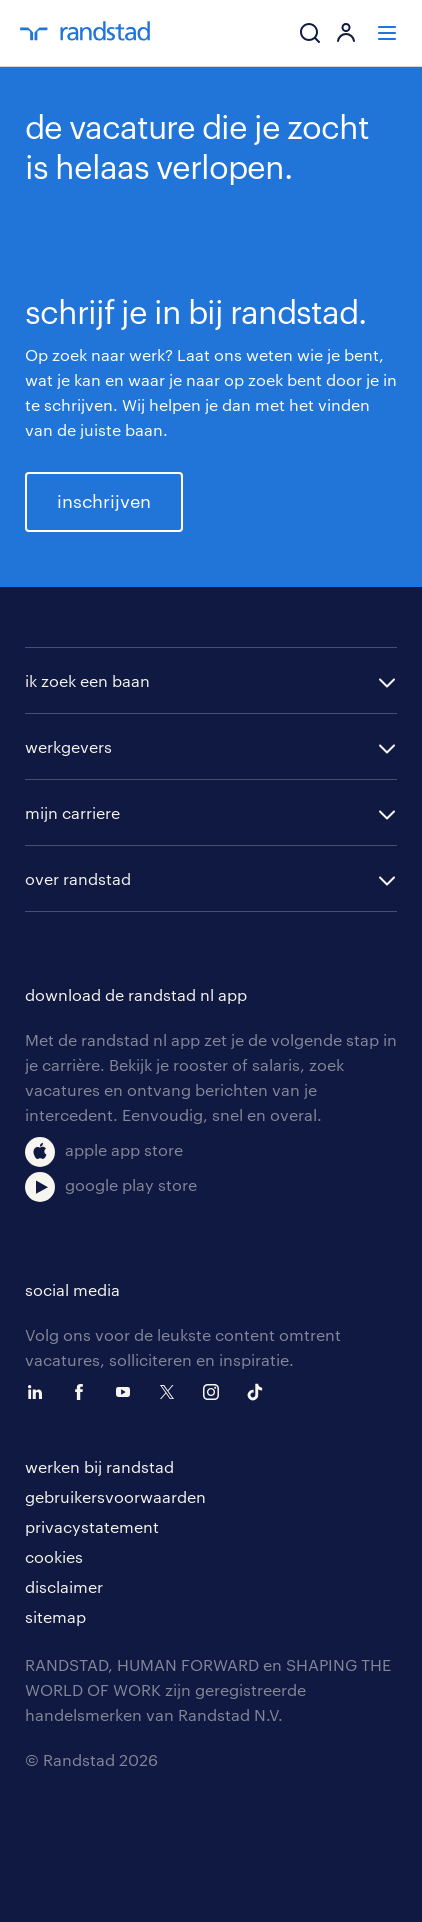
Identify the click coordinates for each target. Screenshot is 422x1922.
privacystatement (92, 1526)
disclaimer (64, 1586)
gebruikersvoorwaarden (115, 1496)
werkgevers (68, 746)
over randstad (78, 878)
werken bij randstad (99, 1466)
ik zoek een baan (87, 680)
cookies (54, 1556)
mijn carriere (72, 812)
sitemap (55, 1616)
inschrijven (104, 501)
